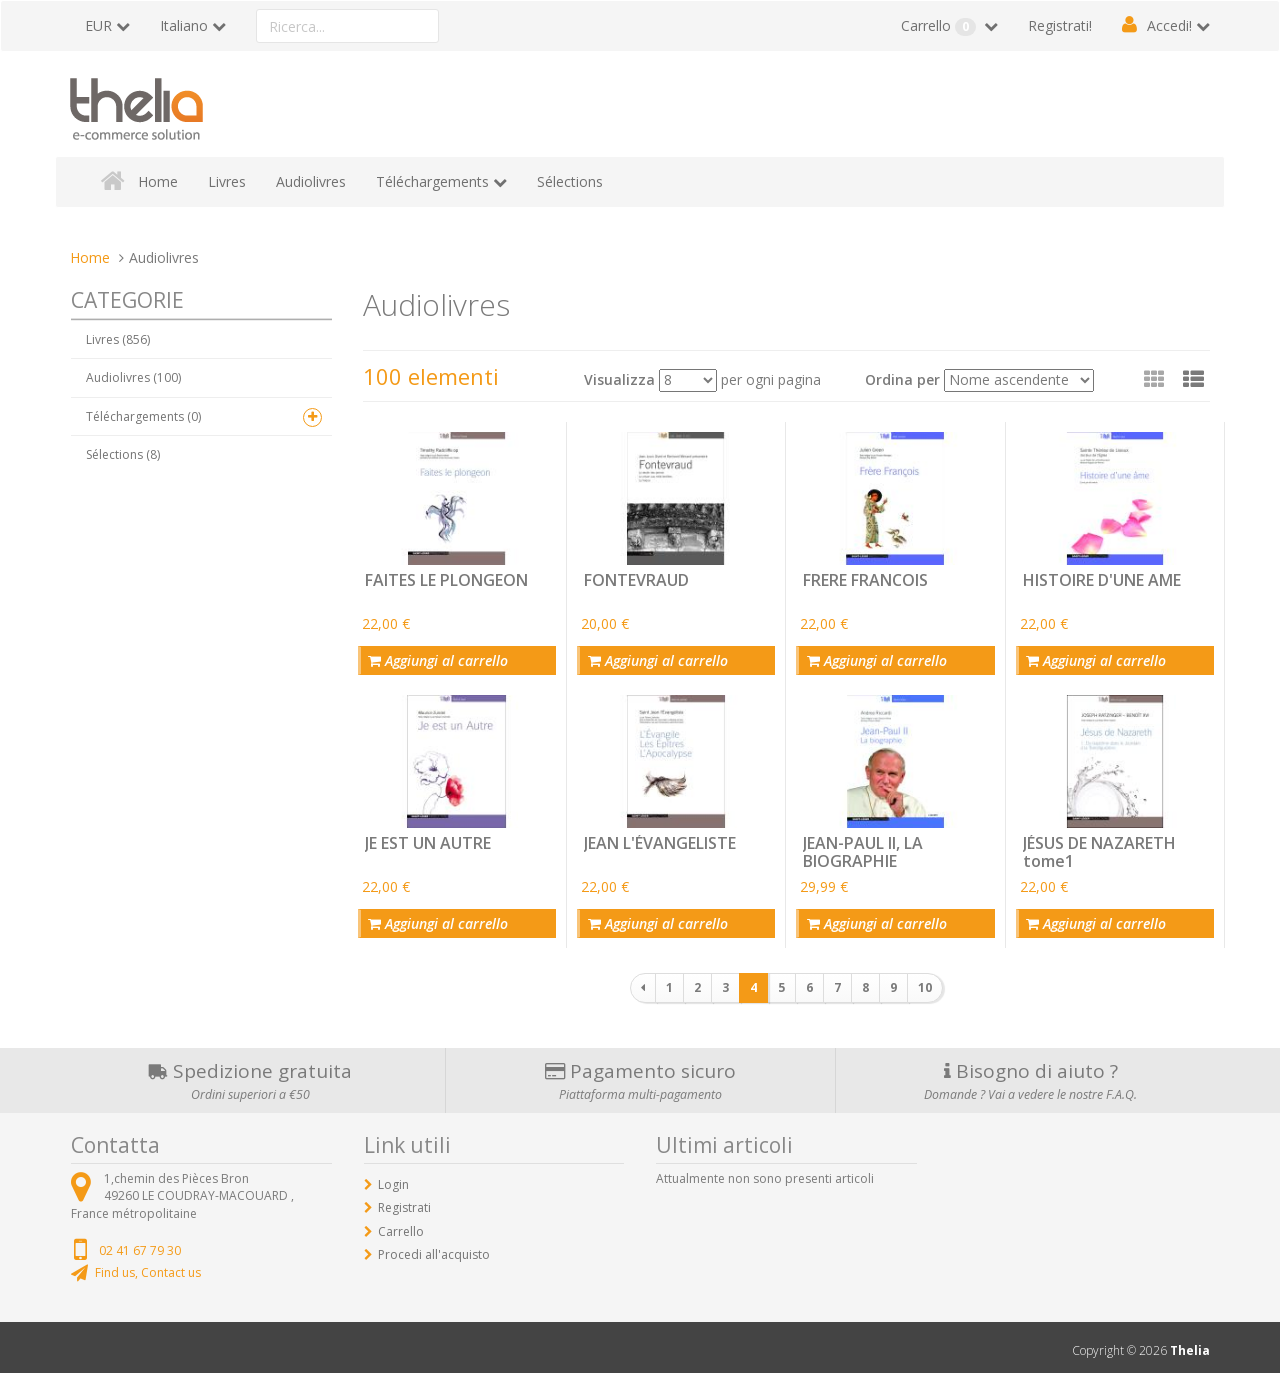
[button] (1193, 379)
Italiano (184, 25)
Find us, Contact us (148, 1265)
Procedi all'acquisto (434, 1247)
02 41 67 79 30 (140, 1243)
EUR (98, 25)
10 (925, 981)
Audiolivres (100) (133, 377)
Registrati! (1060, 25)
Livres (227, 181)
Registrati (404, 1201)
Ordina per (902, 379)
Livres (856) (118, 339)
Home (158, 181)
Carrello (940, 26)
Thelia (1190, 1344)
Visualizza (619, 379)
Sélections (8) (123, 454)
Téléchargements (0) (143, 416)
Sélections (570, 181)
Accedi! (1169, 25)
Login (393, 1178)
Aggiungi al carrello (436, 658)
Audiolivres (311, 181)
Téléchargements (432, 181)
